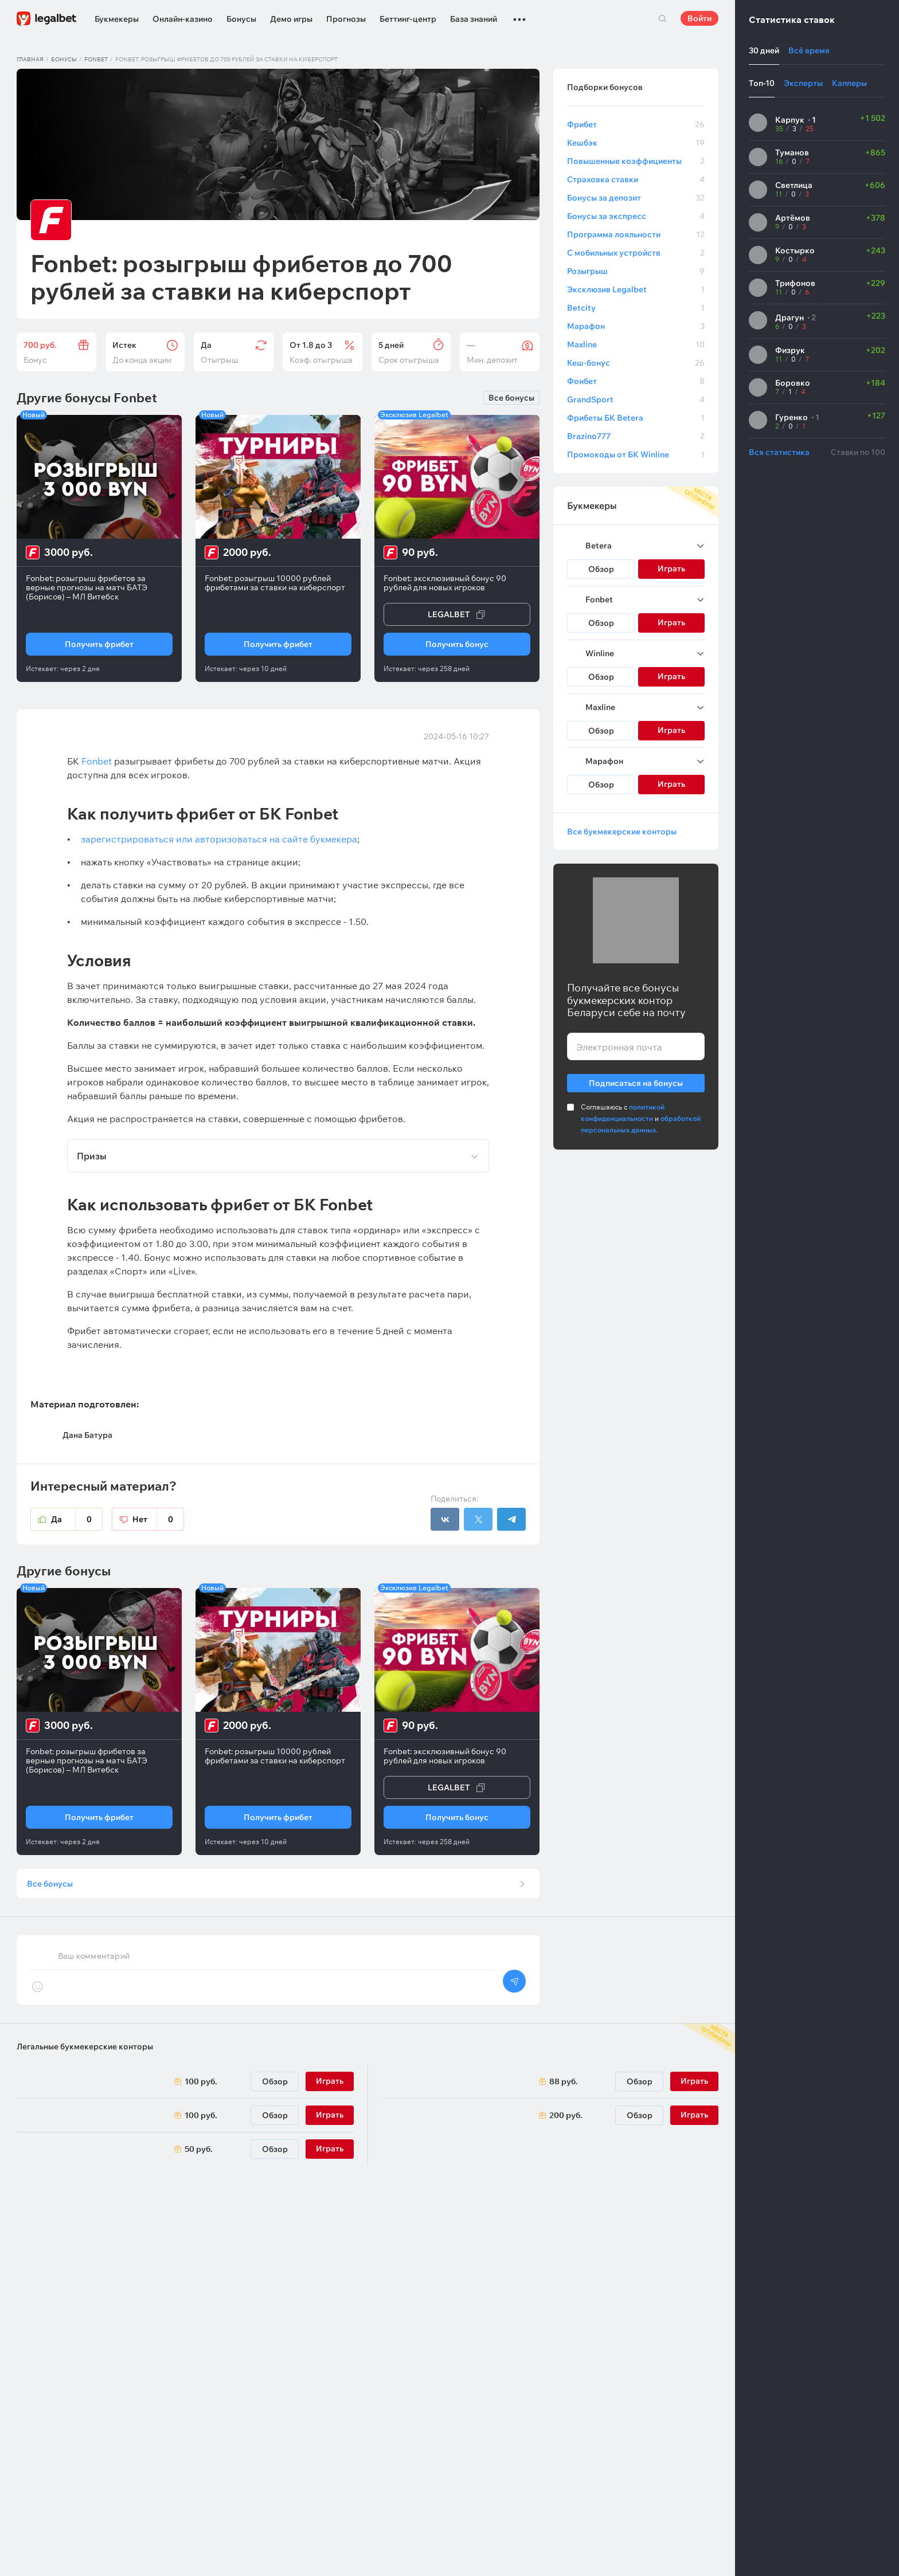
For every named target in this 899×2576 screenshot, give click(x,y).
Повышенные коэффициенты (636, 161)
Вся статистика (779, 452)
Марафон (636, 326)
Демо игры (291, 18)
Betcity (636, 307)
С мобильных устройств (636, 252)
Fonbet (96, 59)
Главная (30, 59)
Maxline (636, 344)
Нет (158, 1519)
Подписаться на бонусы (636, 1081)
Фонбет (636, 381)
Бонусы (241, 18)
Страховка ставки (636, 179)
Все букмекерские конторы (622, 831)
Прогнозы (346, 18)
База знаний (473, 18)
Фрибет (636, 124)
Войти (699, 18)
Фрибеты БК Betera (636, 417)
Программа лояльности (636, 234)
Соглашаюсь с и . (641, 1118)
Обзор (601, 569)
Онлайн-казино (183, 18)
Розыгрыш (636, 271)
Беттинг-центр (408, 18)
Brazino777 (636, 436)
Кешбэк (636, 142)
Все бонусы (511, 398)
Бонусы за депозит (636, 197)
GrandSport (636, 399)
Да (77, 1519)
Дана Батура (87, 1435)
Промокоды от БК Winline (636, 454)
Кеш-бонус (636, 362)
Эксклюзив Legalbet (636, 289)
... (519, 14)
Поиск (662, 18)
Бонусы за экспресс (636, 216)
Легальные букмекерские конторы (85, 2054)
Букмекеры (117, 18)
